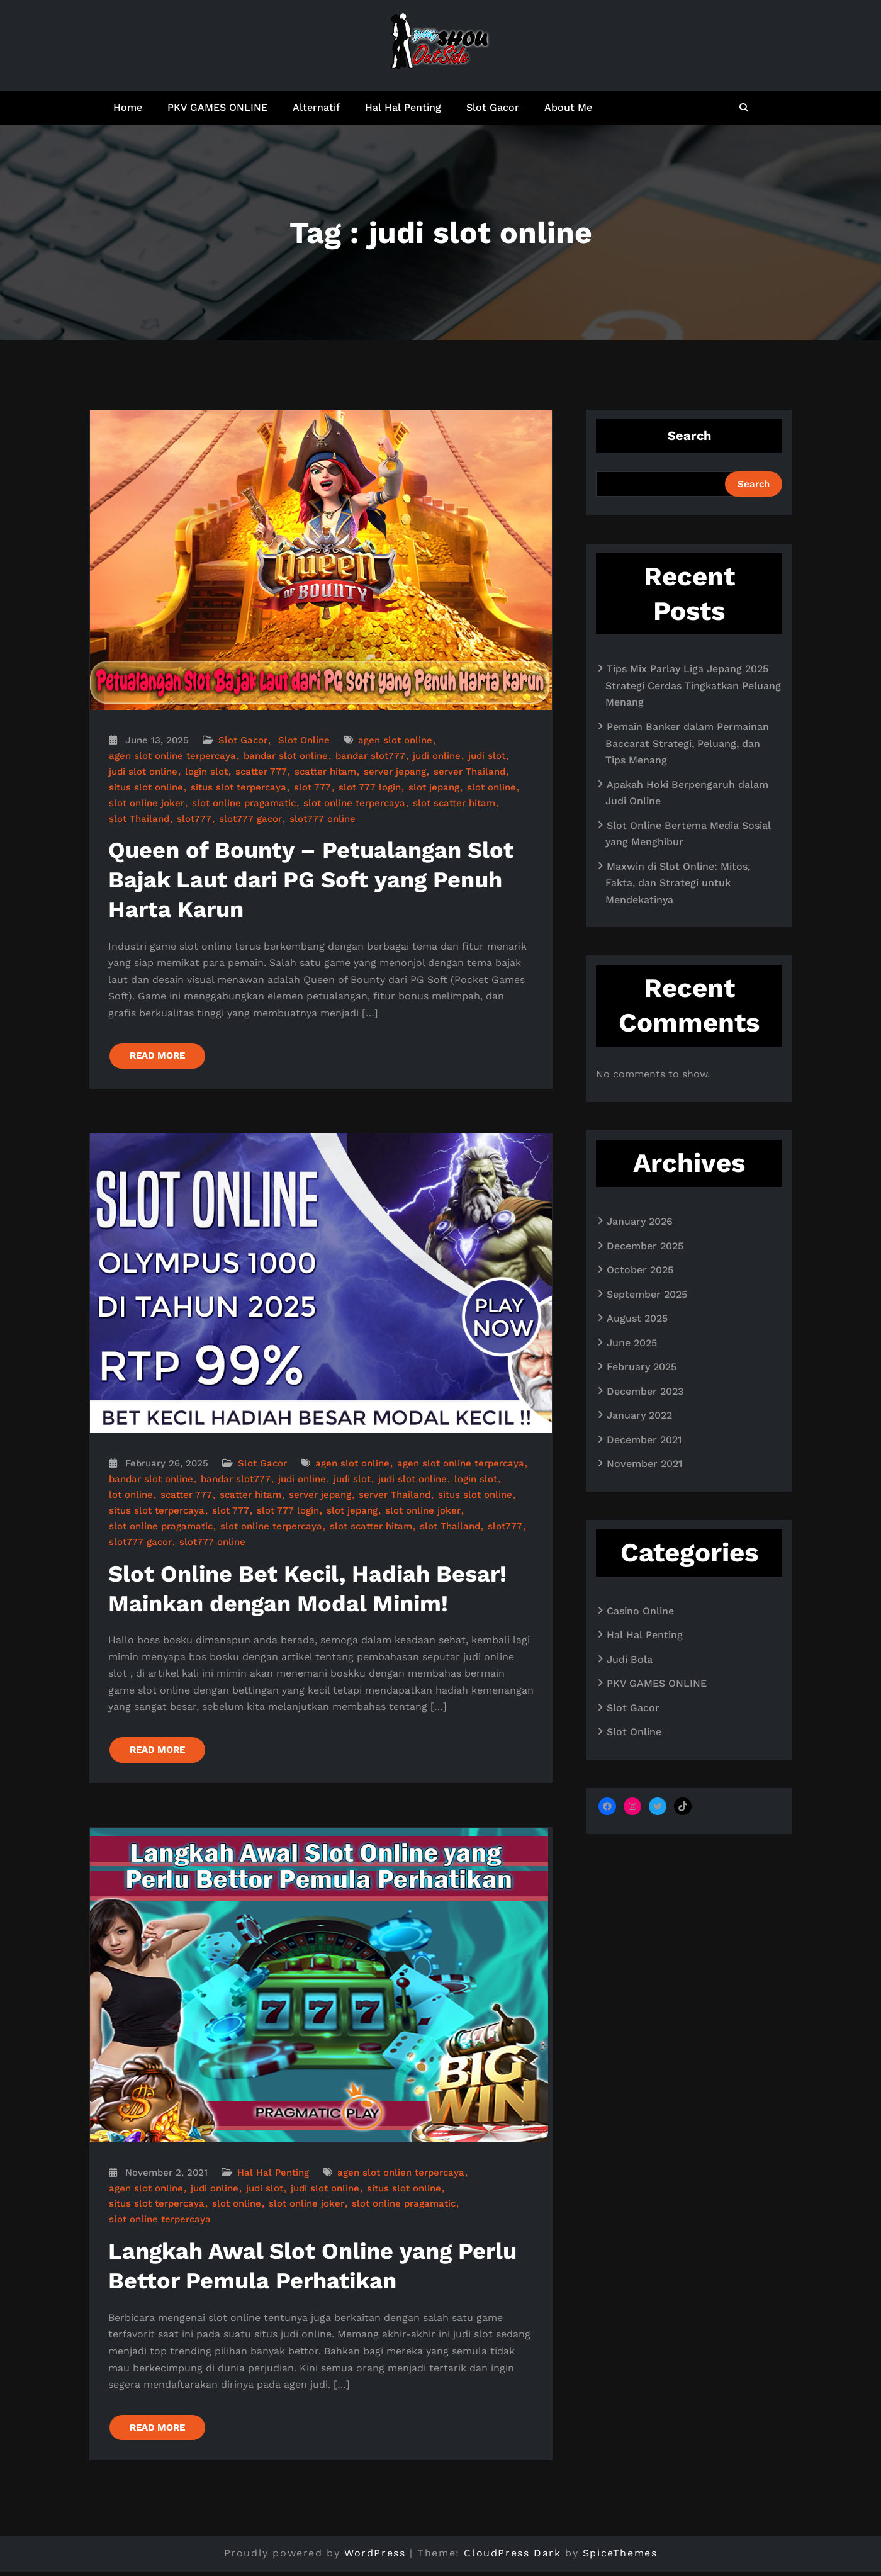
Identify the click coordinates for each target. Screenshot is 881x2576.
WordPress (374, 2557)
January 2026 (640, 1221)
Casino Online (640, 1611)
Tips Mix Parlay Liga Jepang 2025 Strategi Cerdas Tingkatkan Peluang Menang (693, 685)
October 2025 (640, 1270)
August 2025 (637, 1318)
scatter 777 (261, 771)
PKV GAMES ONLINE (217, 107)
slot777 (194, 818)
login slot (206, 771)
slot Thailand (139, 818)
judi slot (486, 756)
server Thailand (469, 771)
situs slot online (146, 787)
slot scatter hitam (454, 803)
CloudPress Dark (512, 2557)
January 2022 (639, 1415)
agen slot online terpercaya (172, 756)
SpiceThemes (620, 2557)
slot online (491, 787)
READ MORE (159, 1056)
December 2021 (644, 1440)
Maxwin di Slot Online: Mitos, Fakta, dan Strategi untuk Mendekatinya (677, 883)
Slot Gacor (492, 107)
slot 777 (312, 787)
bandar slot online (286, 756)
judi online (437, 756)
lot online (131, 1496)
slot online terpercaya (354, 803)
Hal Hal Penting (403, 107)
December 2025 (645, 1246)
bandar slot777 (370, 756)
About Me (568, 107)
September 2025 (647, 1294)
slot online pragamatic (244, 803)
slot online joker (146, 803)
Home (127, 107)
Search (689, 435)
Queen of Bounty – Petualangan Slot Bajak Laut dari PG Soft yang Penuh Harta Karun (310, 880)
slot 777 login (370, 787)
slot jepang (433, 787)
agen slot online (395, 740)
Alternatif (316, 107)
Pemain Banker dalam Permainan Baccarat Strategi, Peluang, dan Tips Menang (687, 743)
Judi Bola (630, 1659)
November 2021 (644, 1464)
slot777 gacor (250, 818)
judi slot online (143, 771)
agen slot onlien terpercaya (400, 2175)
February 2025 (641, 1367)
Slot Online (304, 740)
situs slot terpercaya (238, 787)
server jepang (395, 771)
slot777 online (322, 818)
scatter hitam (325, 771)
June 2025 (632, 1343)
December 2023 (645, 1391)
